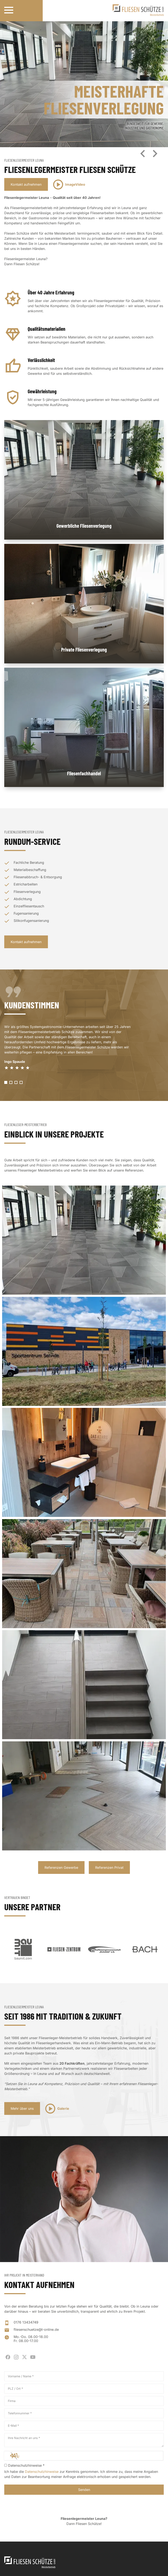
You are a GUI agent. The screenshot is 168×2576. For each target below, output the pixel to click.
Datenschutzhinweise (42, 2473)
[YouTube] (32, 2359)
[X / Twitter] (24, 2359)
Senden (84, 2491)
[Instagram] (16, 2359)
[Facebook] (7, 2359)
